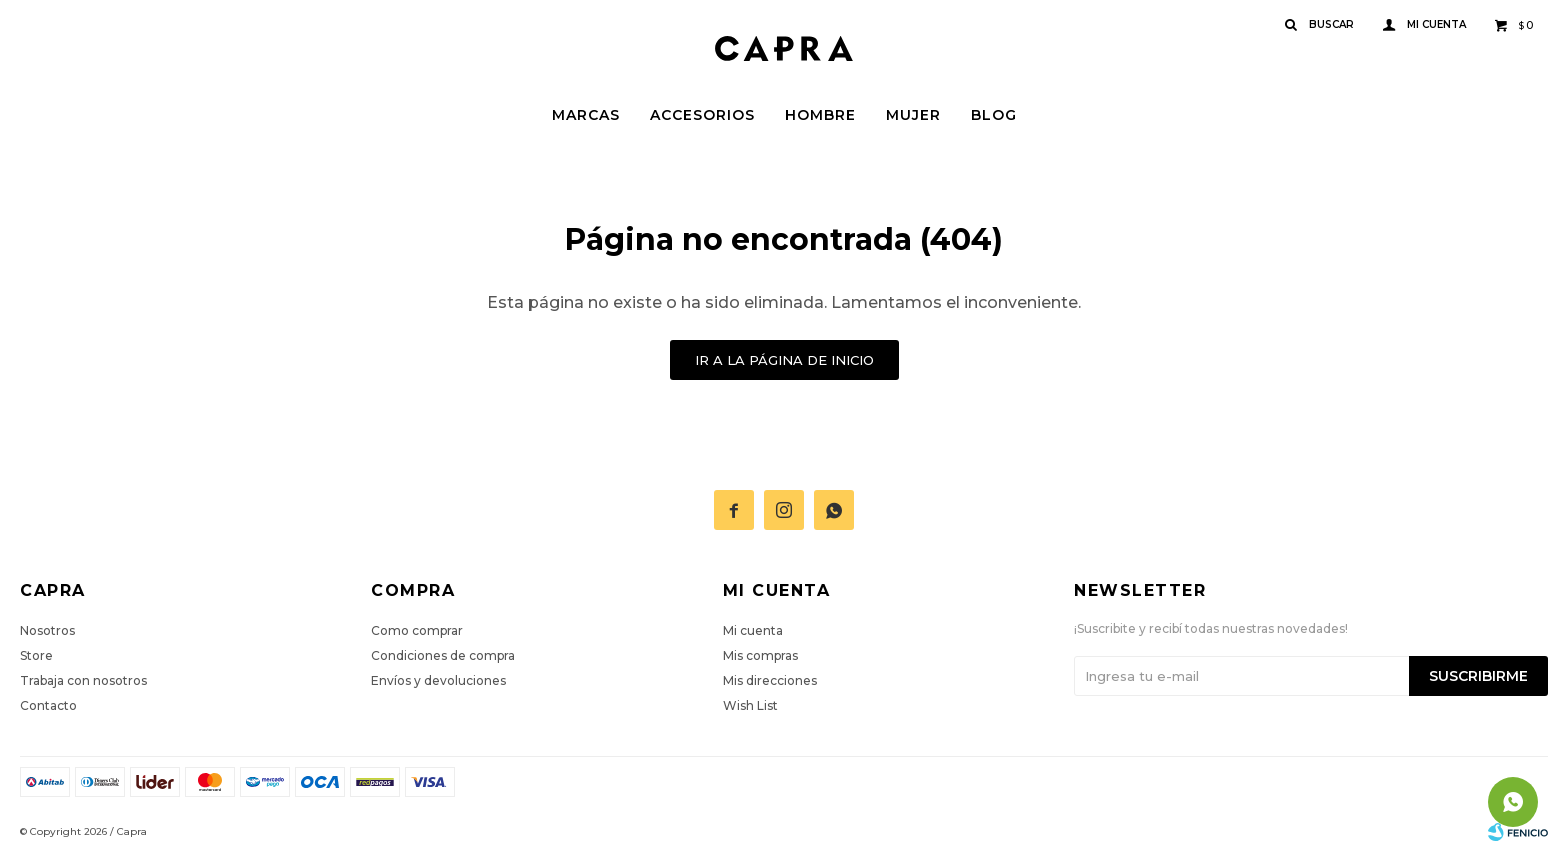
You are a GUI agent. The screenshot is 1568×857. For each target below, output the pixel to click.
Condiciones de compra (443, 655)
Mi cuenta (753, 630)
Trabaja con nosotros (83, 680)
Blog (994, 115)
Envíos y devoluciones (438, 680)
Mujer (913, 115)
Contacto (48, 705)
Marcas (586, 115)
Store (36, 655)
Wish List (750, 705)
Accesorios (702, 115)
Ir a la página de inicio (784, 360)
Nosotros (47, 630)
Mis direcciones (770, 680)
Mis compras (760, 655)
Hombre (820, 115)
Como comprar (417, 630)
